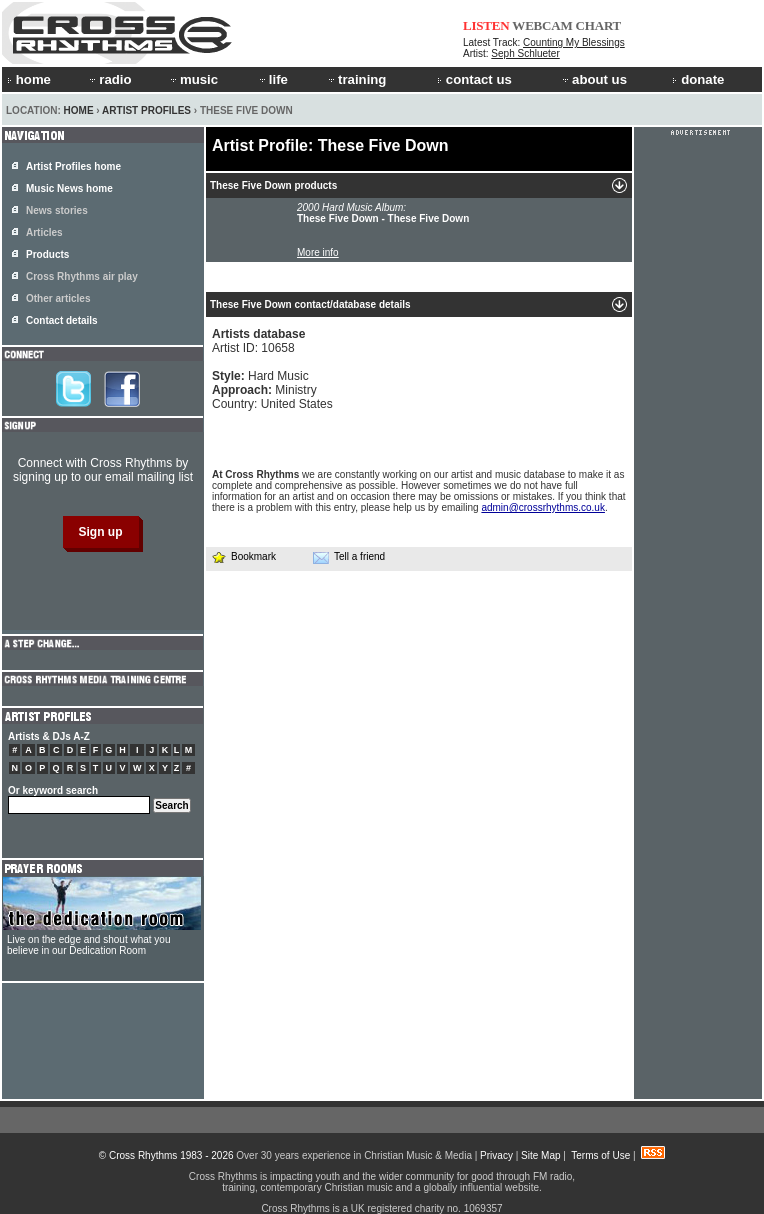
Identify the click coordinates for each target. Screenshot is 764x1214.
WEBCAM (542, 25)
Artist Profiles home (73, 166)
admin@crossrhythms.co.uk (543, 507)
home (29, 79)
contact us (474, 79)
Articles (44, 232)
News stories (57, 210)
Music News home (69, 188)
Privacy (496, 1155)
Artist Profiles (146, 110)
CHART (599, 25)
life (272, 79)
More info (318, 252)
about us (593, 79)
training (356, 79)
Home (79, 110)
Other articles (58, 298)
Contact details (62, 320)
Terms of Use (600, 1155)
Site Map (540, 1155)
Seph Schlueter (525, 53)
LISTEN (486, 25)
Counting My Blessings (574, 42)
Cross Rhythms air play (82, 276)
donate (698, 79)
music (193, 79)
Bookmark (243, 556)
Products (47, 254)
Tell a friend (349, 557)
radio (109, 79)
